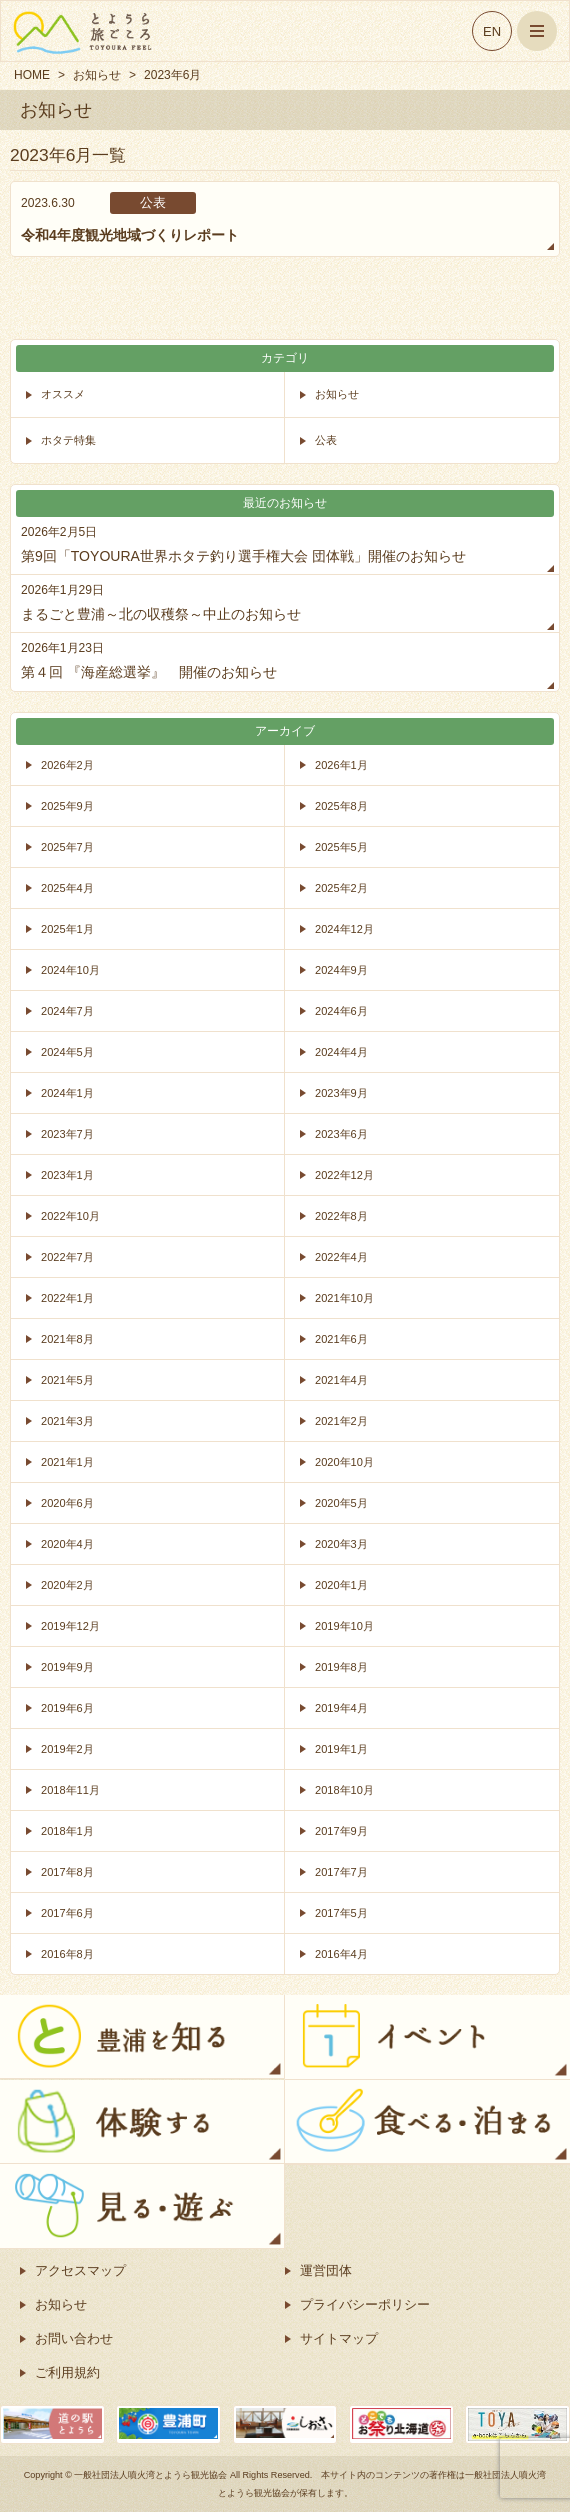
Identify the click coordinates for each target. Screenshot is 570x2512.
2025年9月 (67, 806)
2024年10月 (70, 970)
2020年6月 (67, 1503)
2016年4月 (341, 1954)
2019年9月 (67, 1667)
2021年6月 (341, 1339)
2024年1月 (67, 1093)
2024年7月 (67, 1011)
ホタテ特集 (68, 440)
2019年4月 (341, 1708)
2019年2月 (67, 1749)
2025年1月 (67, 929)
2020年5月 (341, 1503)
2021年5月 (67, 1380)
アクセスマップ (80, 2270)
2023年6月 (341, 1134)
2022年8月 (341, 1216)
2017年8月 (67, 1872)
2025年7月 (67, 847)
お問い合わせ (74, 2338)
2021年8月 (67, 1339)
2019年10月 (344, 1626)
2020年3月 (341, 1544)
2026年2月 (67, 765)
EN (492, 31)
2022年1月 (67, 1298)
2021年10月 (344, 1298)
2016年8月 (67, 1954)
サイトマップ (339, 2338)
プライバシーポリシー (365, 2304)
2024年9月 (341, 970)
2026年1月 (341, 765)
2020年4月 (67, 1544)
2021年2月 (341, 1421)
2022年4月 (341, 1257)
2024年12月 (344, 929)
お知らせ (97, 75)
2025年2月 (341, 888)
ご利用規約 (67, 2372)
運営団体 (326, 2270)
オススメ (63, 394)
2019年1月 (341, 1749)
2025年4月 (67, 888)
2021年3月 (67, 1421)
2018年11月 (70, 1790)
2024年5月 (67, 1052)
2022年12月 (344, 1175)
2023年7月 (67, 1134)
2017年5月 (341, 1913)
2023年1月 (67, 1175)
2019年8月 (341, 1667)
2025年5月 (341, 847)
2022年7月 (67, 1257)
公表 (326, 440)
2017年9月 (341, 1831)
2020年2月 (67, 1585)
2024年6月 (341, 1011)
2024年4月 (341, 1052)
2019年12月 (70, 1626)
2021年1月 (67, 1462)
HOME (32, 75)
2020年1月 (341, 1585)
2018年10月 (344, 1790)
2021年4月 (341, 1380)
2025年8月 (341, 806)
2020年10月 (344, 1462)
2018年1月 (67, 1831)
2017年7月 (341, 1872)
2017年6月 (67, 1913)
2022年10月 (70, 1216)
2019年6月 (67, 1708)
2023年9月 (341, 1093)
